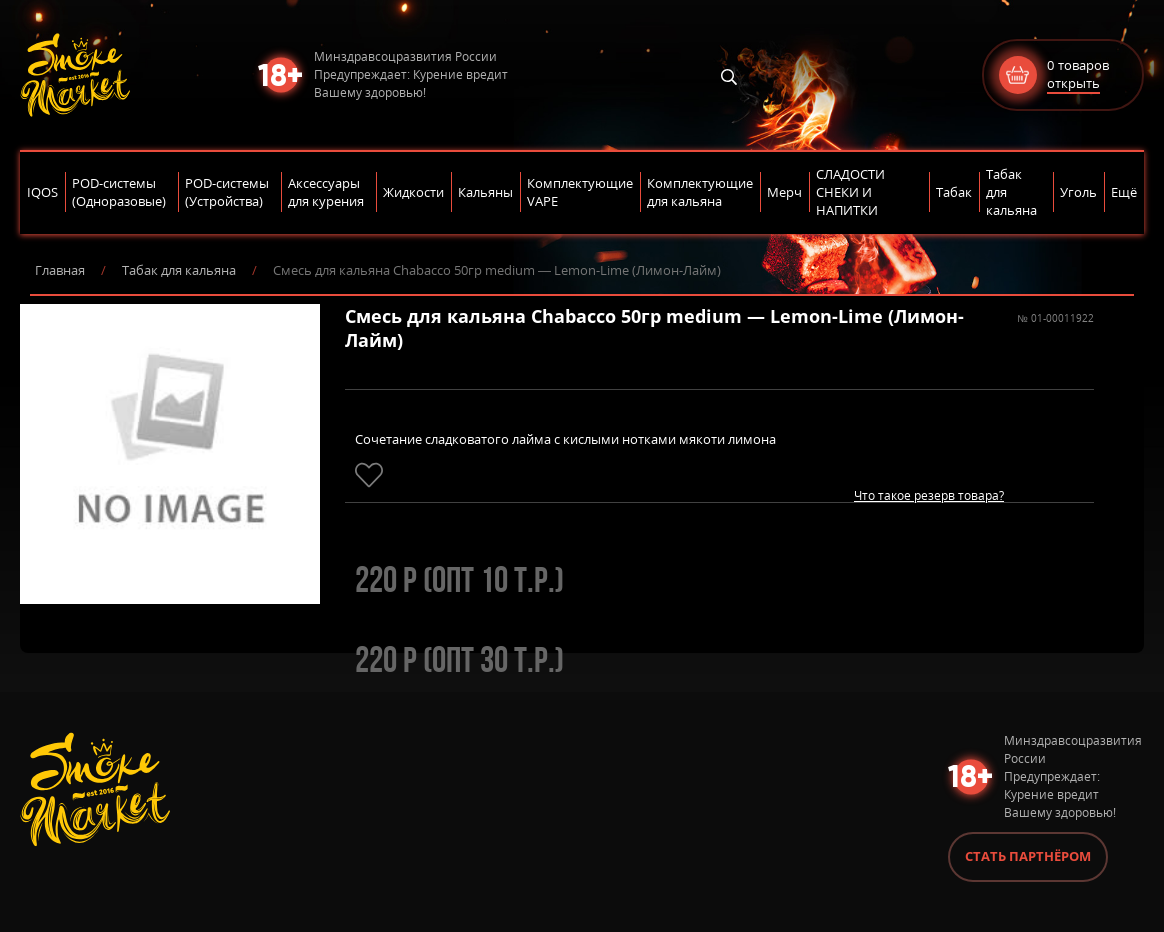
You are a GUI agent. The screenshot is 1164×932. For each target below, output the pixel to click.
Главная (60, 270)
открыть (1073, 83)
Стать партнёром (1028, 856)
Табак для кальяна (179, 270)
